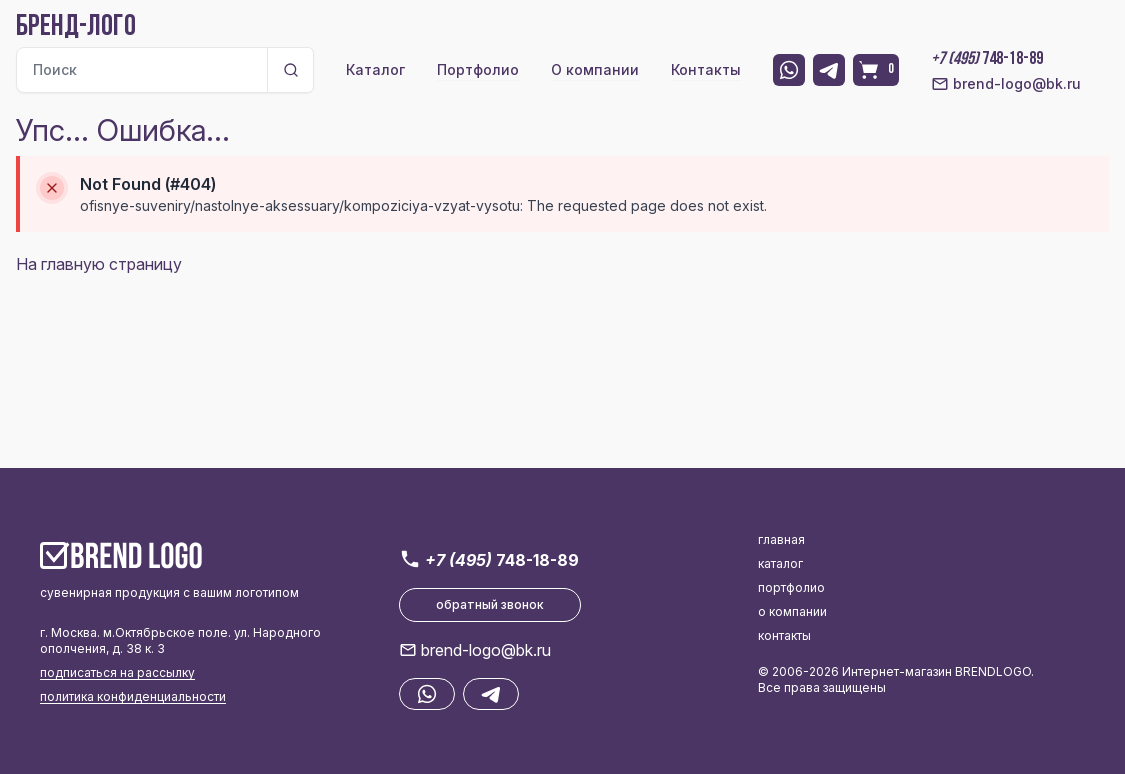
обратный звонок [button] (490, 604)
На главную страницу (99, 264)
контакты (784, 635)
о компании (792, 611)
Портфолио (478, 69)
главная (781, 539)
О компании (595, 69)
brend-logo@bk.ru (1006, 84)
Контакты (706, 69)
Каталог (375, 69)
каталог (780, 563)
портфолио (791, 587)
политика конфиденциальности (133, 696)
